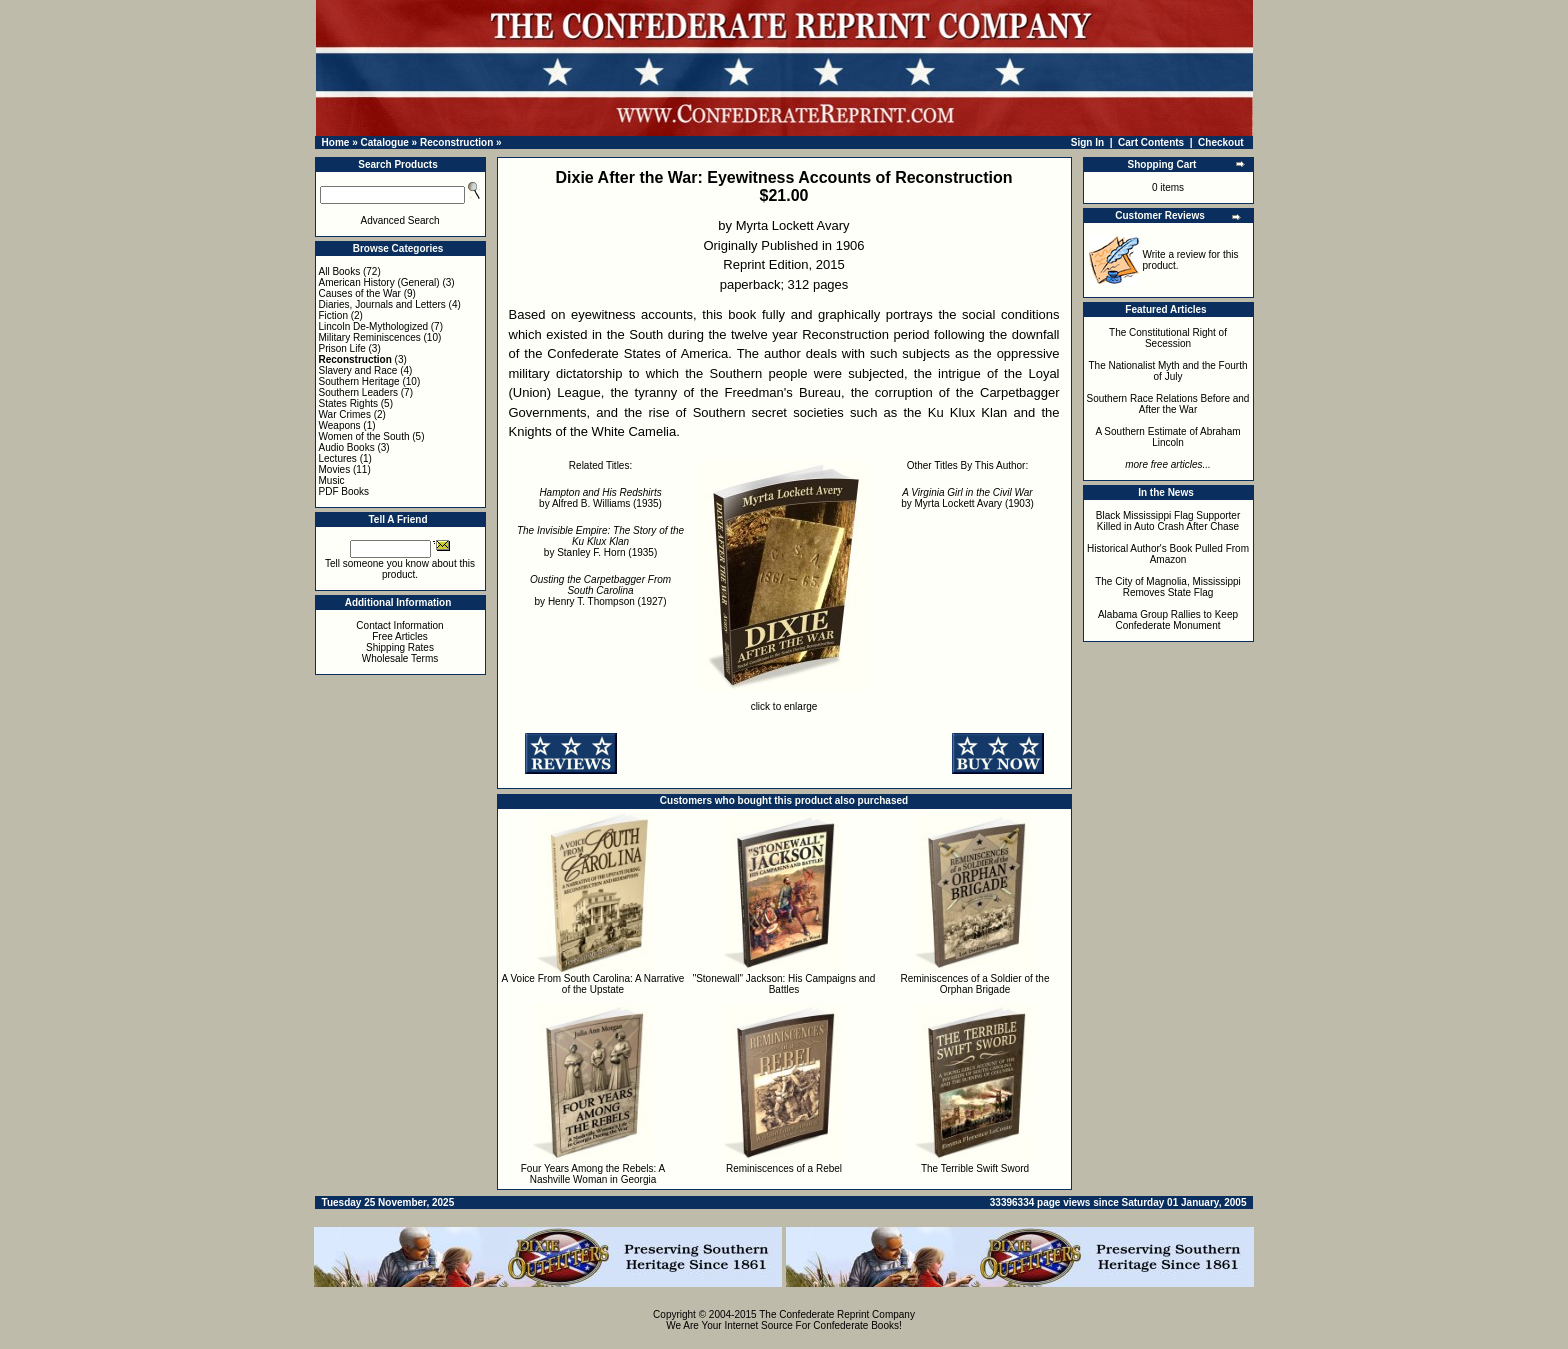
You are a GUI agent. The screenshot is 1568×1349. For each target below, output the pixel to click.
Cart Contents (1151, 142)
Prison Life (342, 348)
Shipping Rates (400, 647)
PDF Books (344, 491)
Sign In (1087, 142)
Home (336, 142)
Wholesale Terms (400, 658)
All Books (340, 271)
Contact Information (399, 625)
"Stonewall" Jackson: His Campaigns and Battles (784, 984)
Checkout (1221, 142)
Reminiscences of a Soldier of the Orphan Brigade (975, 984)
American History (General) (379, 282)
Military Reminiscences (370, 337)
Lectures (338, 458)
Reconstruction (456, 142)
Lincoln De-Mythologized (374, 326)
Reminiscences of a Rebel (784, 1168)
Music (332, 480)
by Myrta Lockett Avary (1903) (967, 498)
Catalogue (384, 142)
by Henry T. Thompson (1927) (600, 590)
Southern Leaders (359, 392)
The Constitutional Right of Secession (1168, 338)
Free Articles (400, 636)
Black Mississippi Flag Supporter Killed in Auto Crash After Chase (1168, 521)
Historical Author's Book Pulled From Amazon (1168, 554)
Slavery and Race (358, 370)
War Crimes (345, 414)
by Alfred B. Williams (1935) (600, 498)
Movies (335, 469)
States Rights (348, 403)
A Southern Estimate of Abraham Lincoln (1167, 437)
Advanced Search (400, 220)
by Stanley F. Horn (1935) (600, 541)
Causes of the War (360, 293)
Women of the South (364, 436)
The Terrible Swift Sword (975, 1168)
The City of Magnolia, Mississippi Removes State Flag (1168, 587)
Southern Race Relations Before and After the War (1168, 404)
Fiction (333, 315)
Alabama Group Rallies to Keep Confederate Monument (1168, 620)
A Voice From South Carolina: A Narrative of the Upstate (593, 984)
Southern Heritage (359, 381)
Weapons (340, 425)
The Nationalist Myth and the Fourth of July (1168, 371)
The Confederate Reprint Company (837, 1314)
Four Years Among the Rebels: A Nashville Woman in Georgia (593, 1174)
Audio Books (347, 447)
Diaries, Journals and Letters (382, 304)
